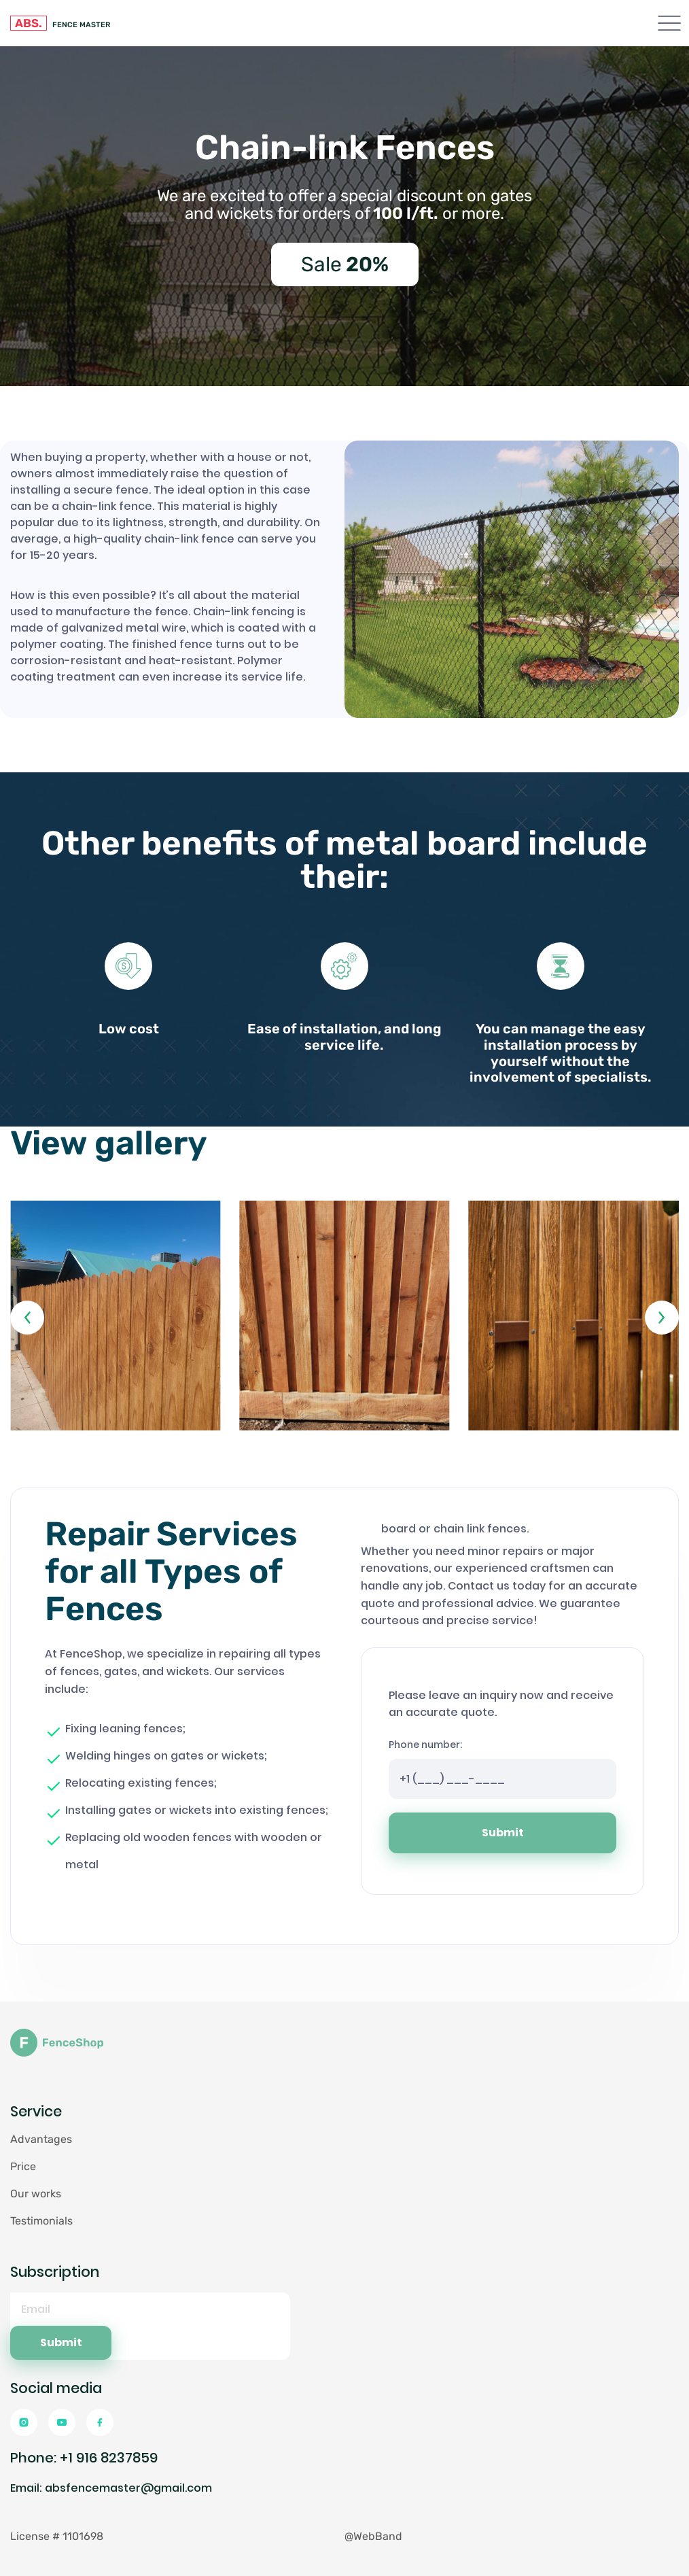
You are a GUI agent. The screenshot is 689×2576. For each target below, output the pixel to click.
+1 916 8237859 (109, 2457)
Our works (35, 2193)
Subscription (54, 2272)
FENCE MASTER (60, 23)
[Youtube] (61, 2422)
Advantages (41, 2139)
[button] (27, 1318)
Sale (345, 264)
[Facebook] (99, 2422)
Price (23, 2166)
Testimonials (41, 2220)
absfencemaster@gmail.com (128, 2488)
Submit (503, 1832)
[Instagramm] (23, 2422)
